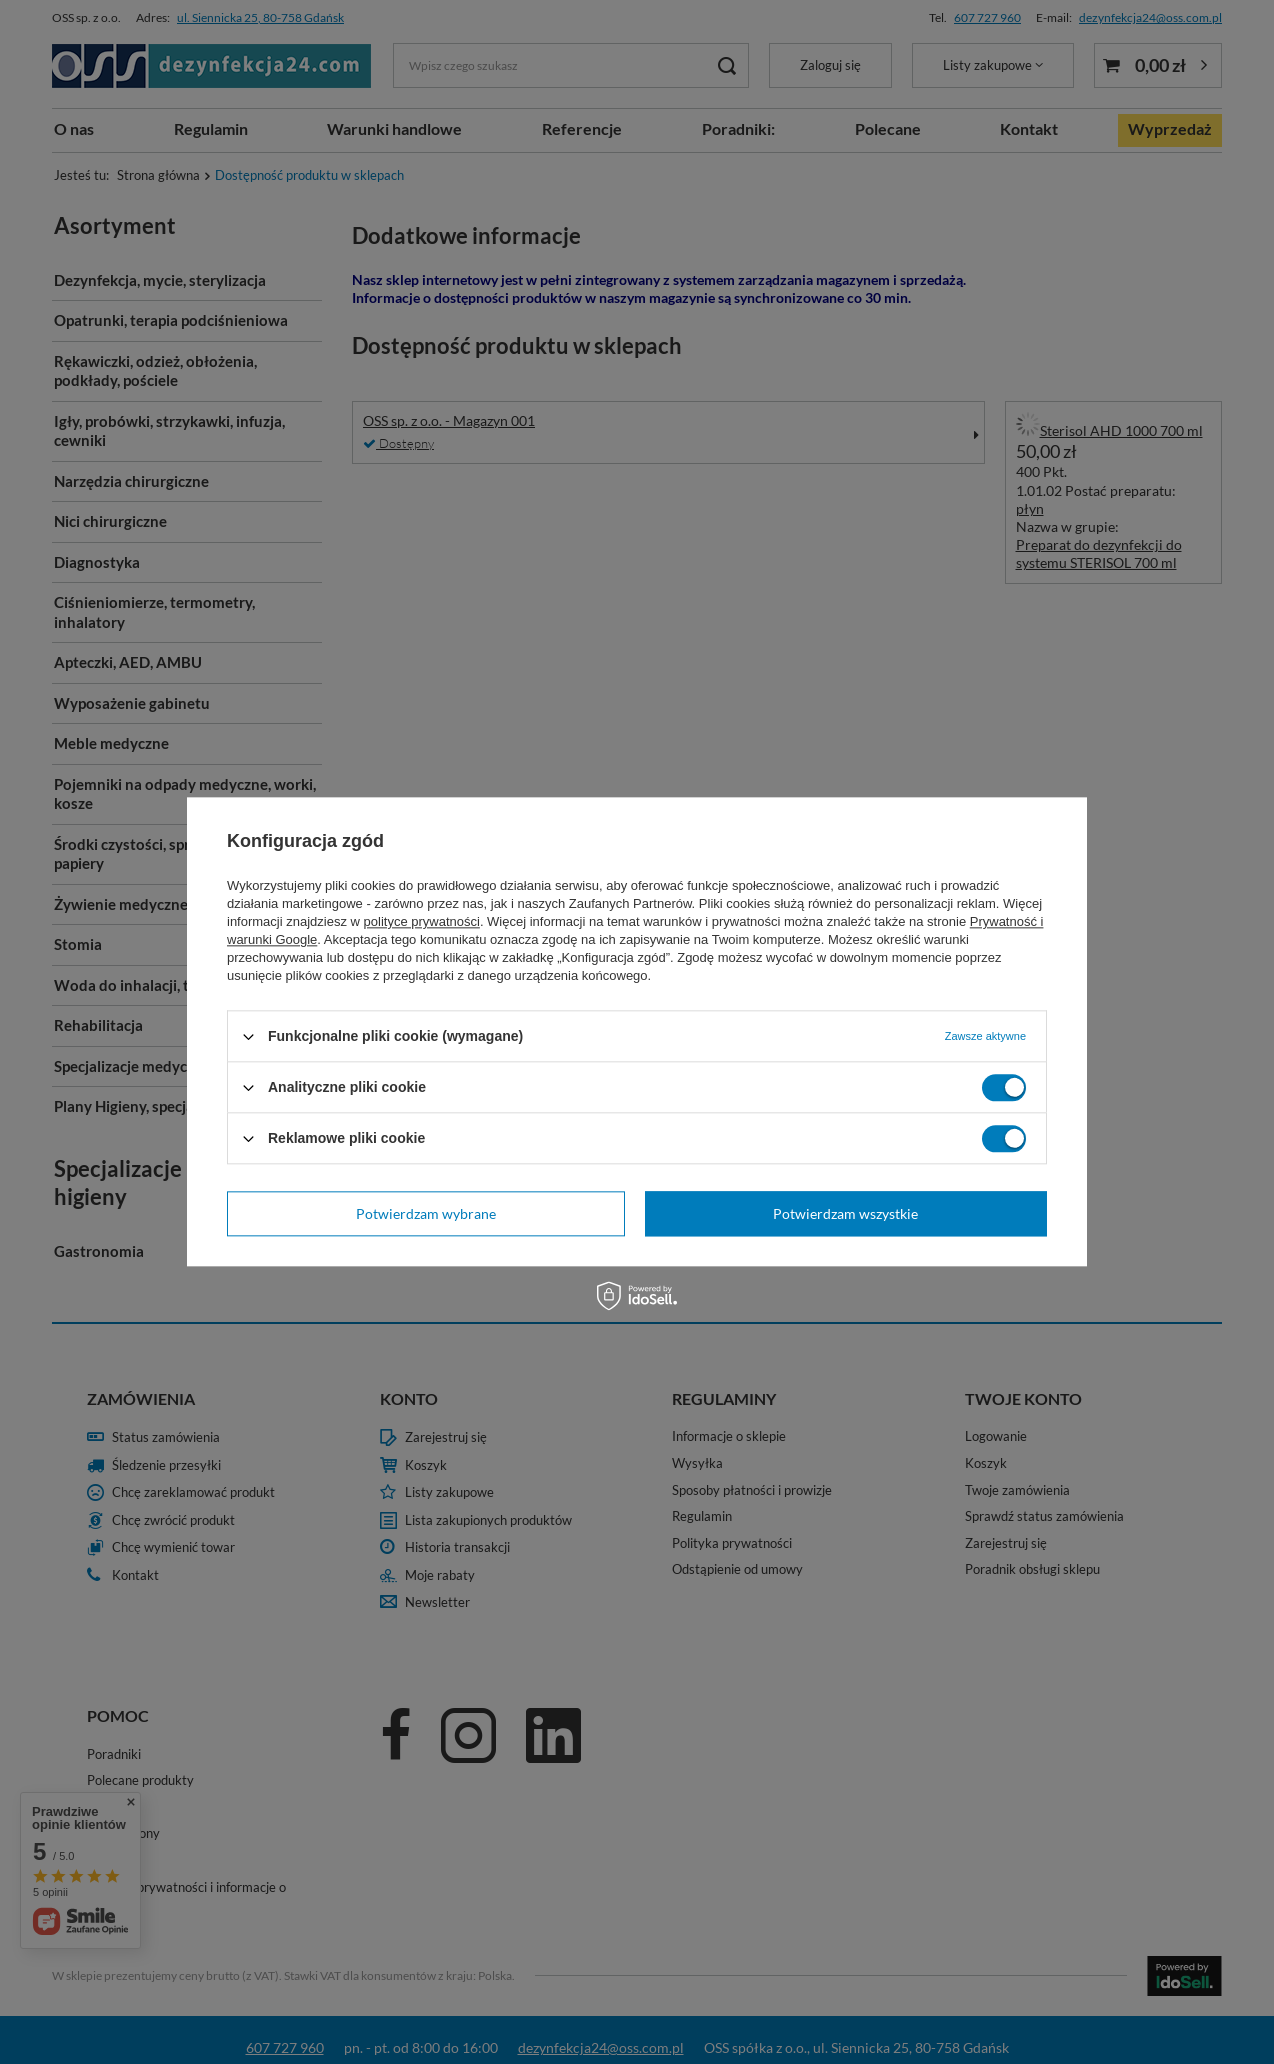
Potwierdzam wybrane (426, 1213)
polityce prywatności (422, 921)
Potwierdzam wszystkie (845, 1213)
